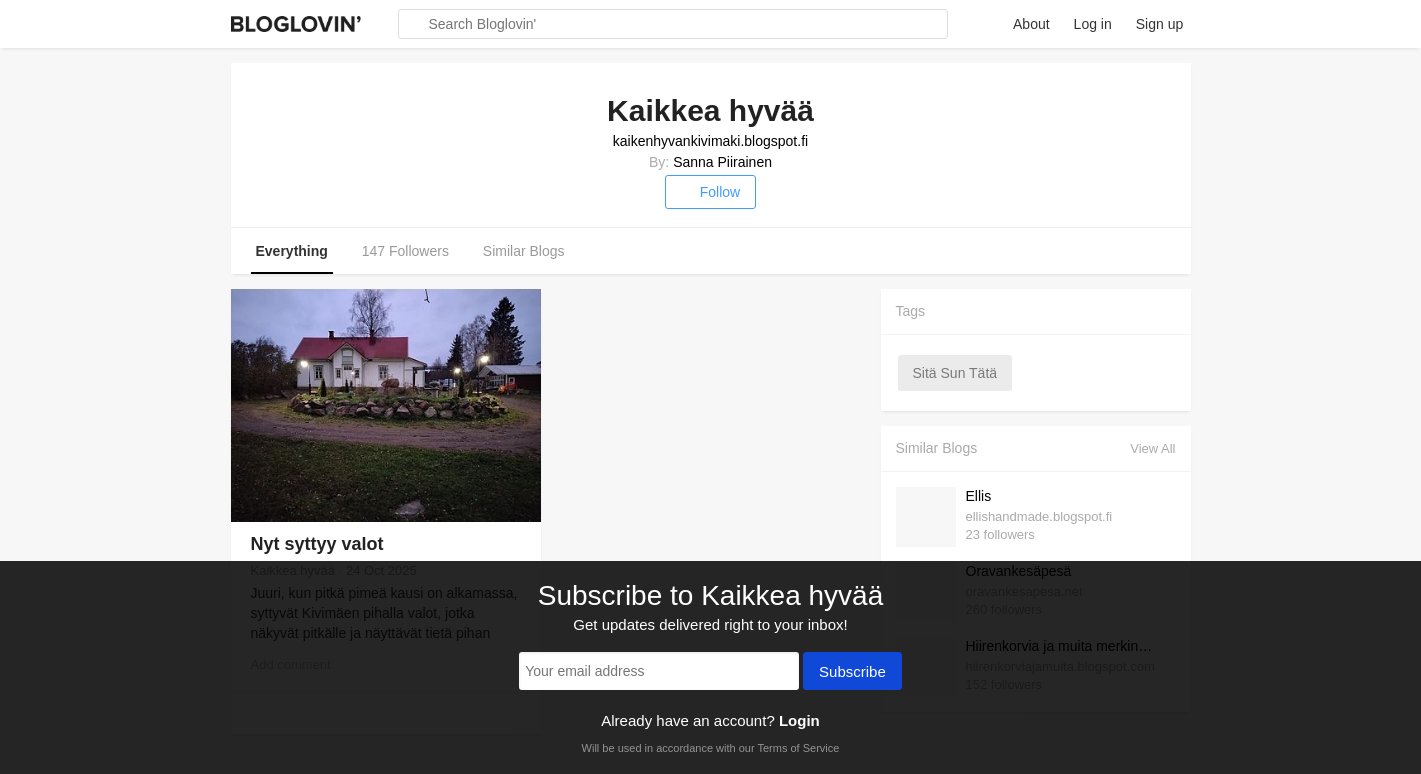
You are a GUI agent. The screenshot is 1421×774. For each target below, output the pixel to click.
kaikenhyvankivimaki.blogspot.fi (710, 141)
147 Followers (405, 251)
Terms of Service (798, 748)
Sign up (1159, 24)
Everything (292, 251)
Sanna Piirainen (722, 162)
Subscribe (852, 673)
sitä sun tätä (955, 373)
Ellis (979, 496)
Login (799, 720)
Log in (1093, 24)
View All (1152, 448)
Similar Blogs (524, 251)
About (1031, 24)
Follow (710, 192)
